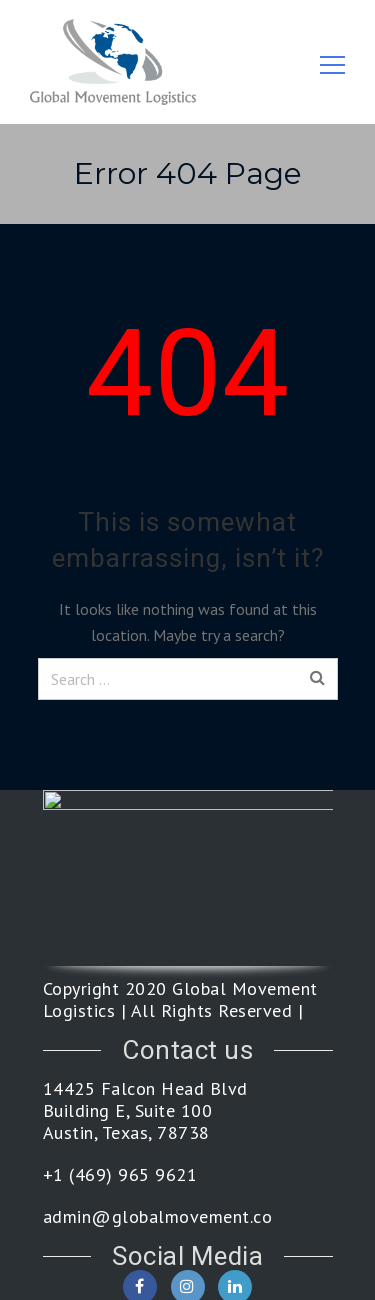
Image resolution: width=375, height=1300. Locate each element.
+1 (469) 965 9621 (120, 1175)
